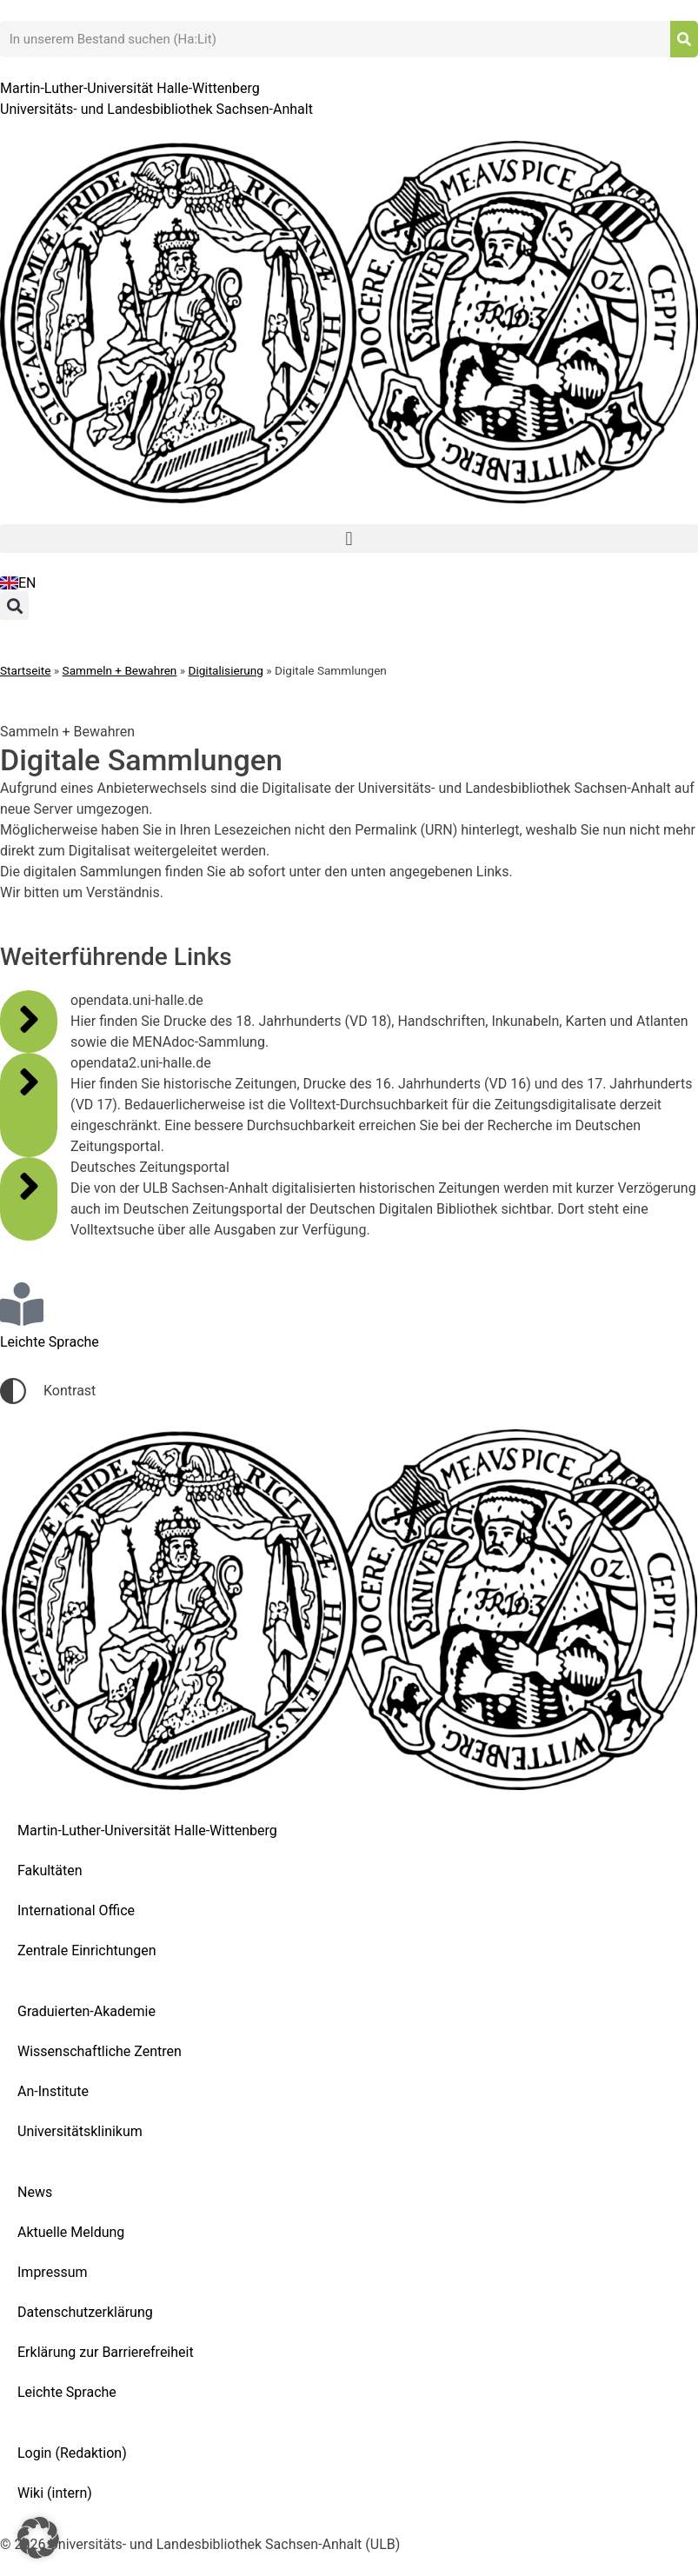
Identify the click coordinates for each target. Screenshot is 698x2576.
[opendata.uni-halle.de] (28, 1019)
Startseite (25, 670)
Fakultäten (50, 1870)
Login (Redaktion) (72, 2453)
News (34, 2192)
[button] (349, 538)
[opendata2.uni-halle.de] (28, 1081)
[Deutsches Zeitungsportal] (28, 1186)
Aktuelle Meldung (70, 2232)
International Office (76, 1910)
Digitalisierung (226, 670)
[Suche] (684, 39)
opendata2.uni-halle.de (140, 1063)
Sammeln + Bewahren (120, 670)
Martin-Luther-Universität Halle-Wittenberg (147, 1830)
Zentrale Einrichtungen (86, 1950)
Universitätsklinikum (80, 2131)
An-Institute (53, 2091)
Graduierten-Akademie (86, 2011)
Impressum (52, 2272)
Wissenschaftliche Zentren (99, 2051)
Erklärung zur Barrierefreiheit (105, 2352)
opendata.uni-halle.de (136, 1000)
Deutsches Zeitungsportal (149, 1167)
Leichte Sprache (66, 2392)
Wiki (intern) (54, 2493)
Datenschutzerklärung (85, 2312)
